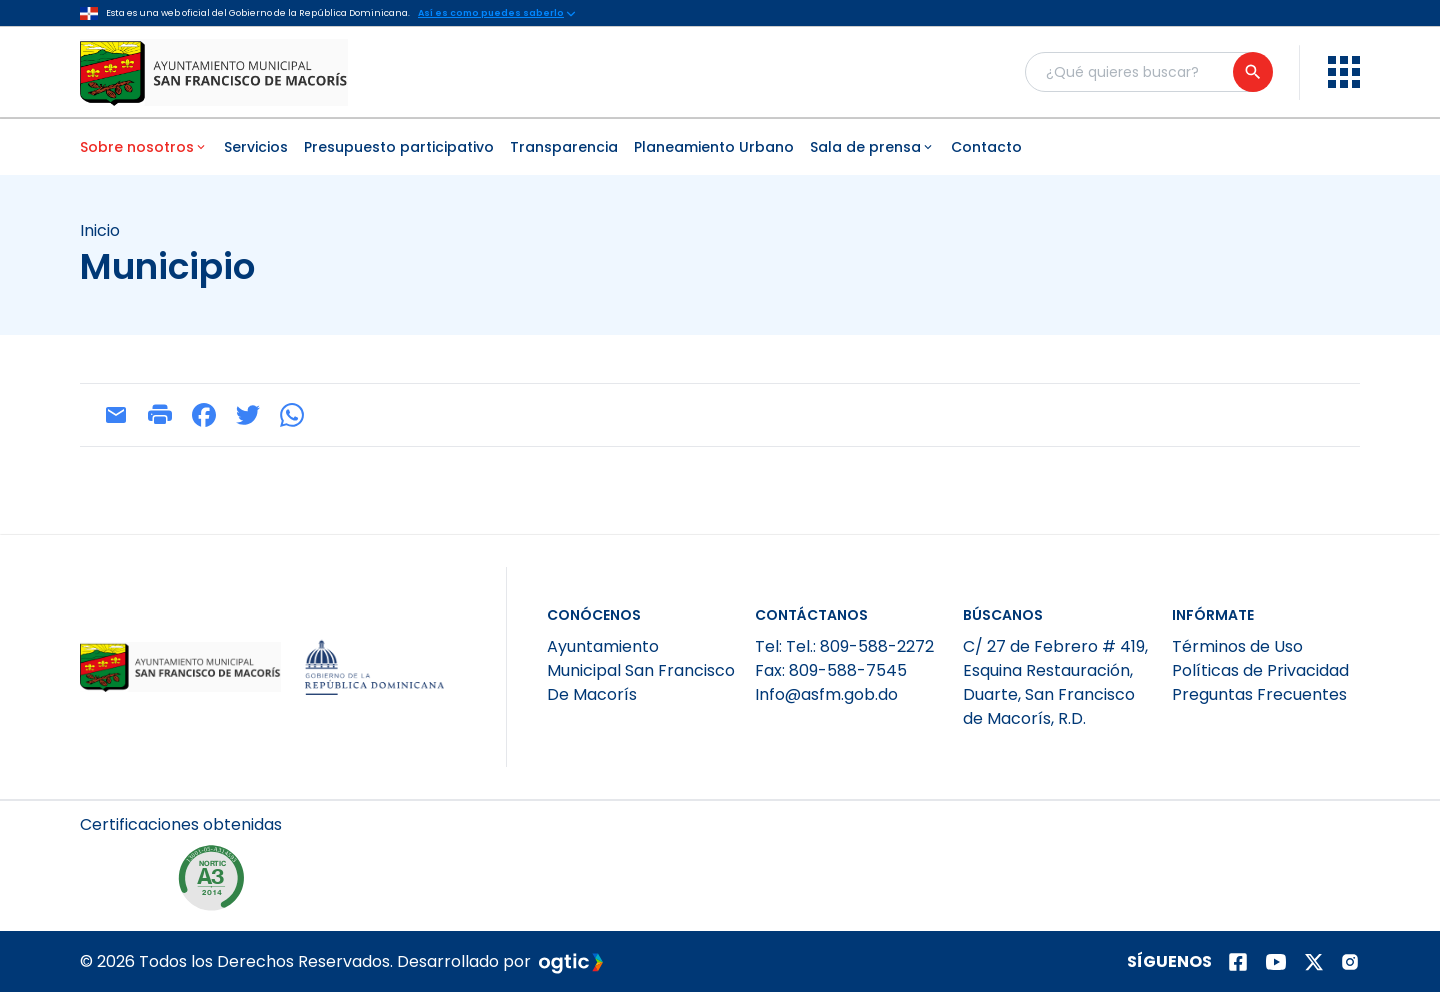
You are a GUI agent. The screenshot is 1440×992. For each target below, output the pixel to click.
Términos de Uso (1237, 646)
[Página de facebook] (1238, 962)
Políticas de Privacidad (1260, 670)
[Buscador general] (1148, 72)
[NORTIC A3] (216, 883)
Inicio (100, 231)
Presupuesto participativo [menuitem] (399, 147)
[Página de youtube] (1276, 962)
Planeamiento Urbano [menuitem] (714, 147)
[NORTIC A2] (126, 883)
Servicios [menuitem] (256, 147)
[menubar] (720, 147)
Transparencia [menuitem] (564, 147)
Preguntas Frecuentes (1259, 694)
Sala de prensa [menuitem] (872, 147)
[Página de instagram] (1350, 962)
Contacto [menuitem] (986, 147)
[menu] (1344, 72)
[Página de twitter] (1314, 962)
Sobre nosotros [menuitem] (144, 147)
